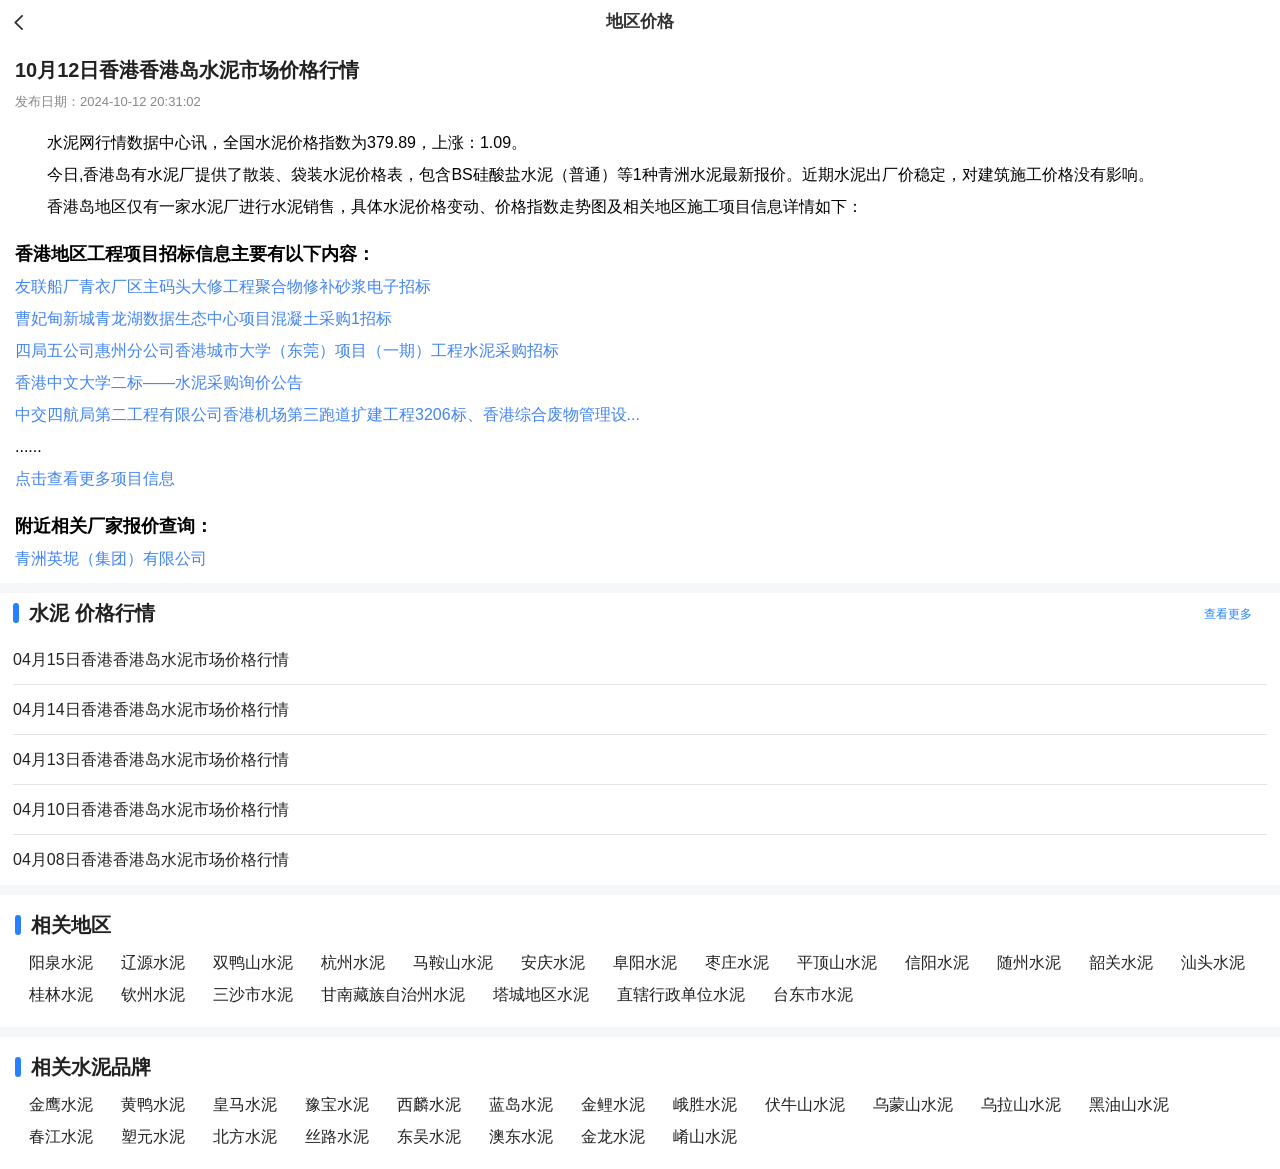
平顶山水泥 (837, 962)
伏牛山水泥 (805, 1104)
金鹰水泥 (61, 1104)
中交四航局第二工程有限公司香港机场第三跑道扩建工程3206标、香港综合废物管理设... (327, 414)
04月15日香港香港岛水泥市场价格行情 (151, 659)
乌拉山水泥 (1021, 1104)
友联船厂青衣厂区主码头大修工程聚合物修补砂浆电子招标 (223, 286)
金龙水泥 (613, 1136)
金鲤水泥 (613, 1104)
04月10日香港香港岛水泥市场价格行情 (151, 809)
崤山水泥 (705, 1136)
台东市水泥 (813, 994)
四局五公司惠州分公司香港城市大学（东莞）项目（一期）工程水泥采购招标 (287, 350)
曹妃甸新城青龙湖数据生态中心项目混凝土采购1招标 (203, 318)
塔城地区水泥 (541, 994)
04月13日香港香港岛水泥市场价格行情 (151, 759)
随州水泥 (1029, 962)
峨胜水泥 (705, 1104)
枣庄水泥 (737, 962)
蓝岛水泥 (521, 1104)
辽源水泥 (153, 962)
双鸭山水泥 (253, 962)
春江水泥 (61, 1136)
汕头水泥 (1213, 962)
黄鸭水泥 (153, 1104)
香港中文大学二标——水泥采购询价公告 (159, 382)
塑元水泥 (153, 1136)
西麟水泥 (429, 1104)
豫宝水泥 (337, 1104)
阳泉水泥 (61, 962)
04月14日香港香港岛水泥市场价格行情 (151, 709)
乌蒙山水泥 (913, 1104)
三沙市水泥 (253, 994)
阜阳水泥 (645, 962)
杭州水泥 (353, 962)
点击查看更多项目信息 (95, 478)
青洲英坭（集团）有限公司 (111, 558)
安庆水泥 (553, 962)
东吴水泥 (429, 1136)
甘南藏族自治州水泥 (393, 994)
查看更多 (1228, 614)
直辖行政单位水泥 (681, 994)
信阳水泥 (937, 962)
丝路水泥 (337, 1136)
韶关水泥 (1121, 962)
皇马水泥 (245, 1104)
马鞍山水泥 (453, 962)
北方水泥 (245, 1136)
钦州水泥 (153, 994)
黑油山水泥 (1129, 1104)
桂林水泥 (61, 994)
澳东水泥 (521, 1136)
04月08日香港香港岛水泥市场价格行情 (151, 859)
